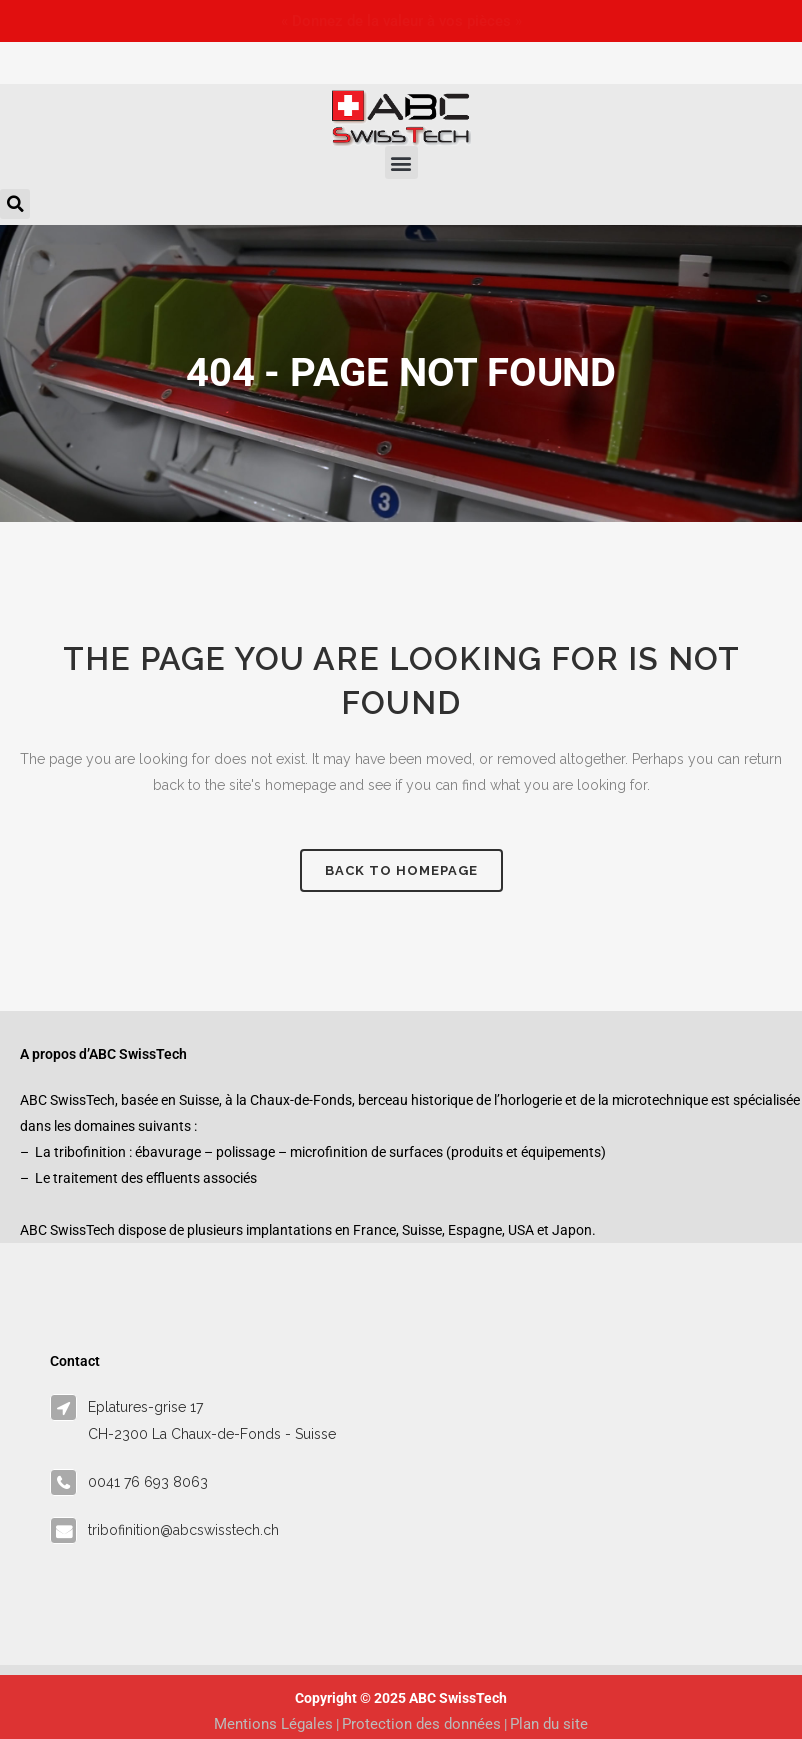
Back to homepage (401, 870)
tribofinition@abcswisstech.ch (183, 1530)
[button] (401, 162)
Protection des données (421, 1724)
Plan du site (549, 1724)
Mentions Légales (273, 1724)
